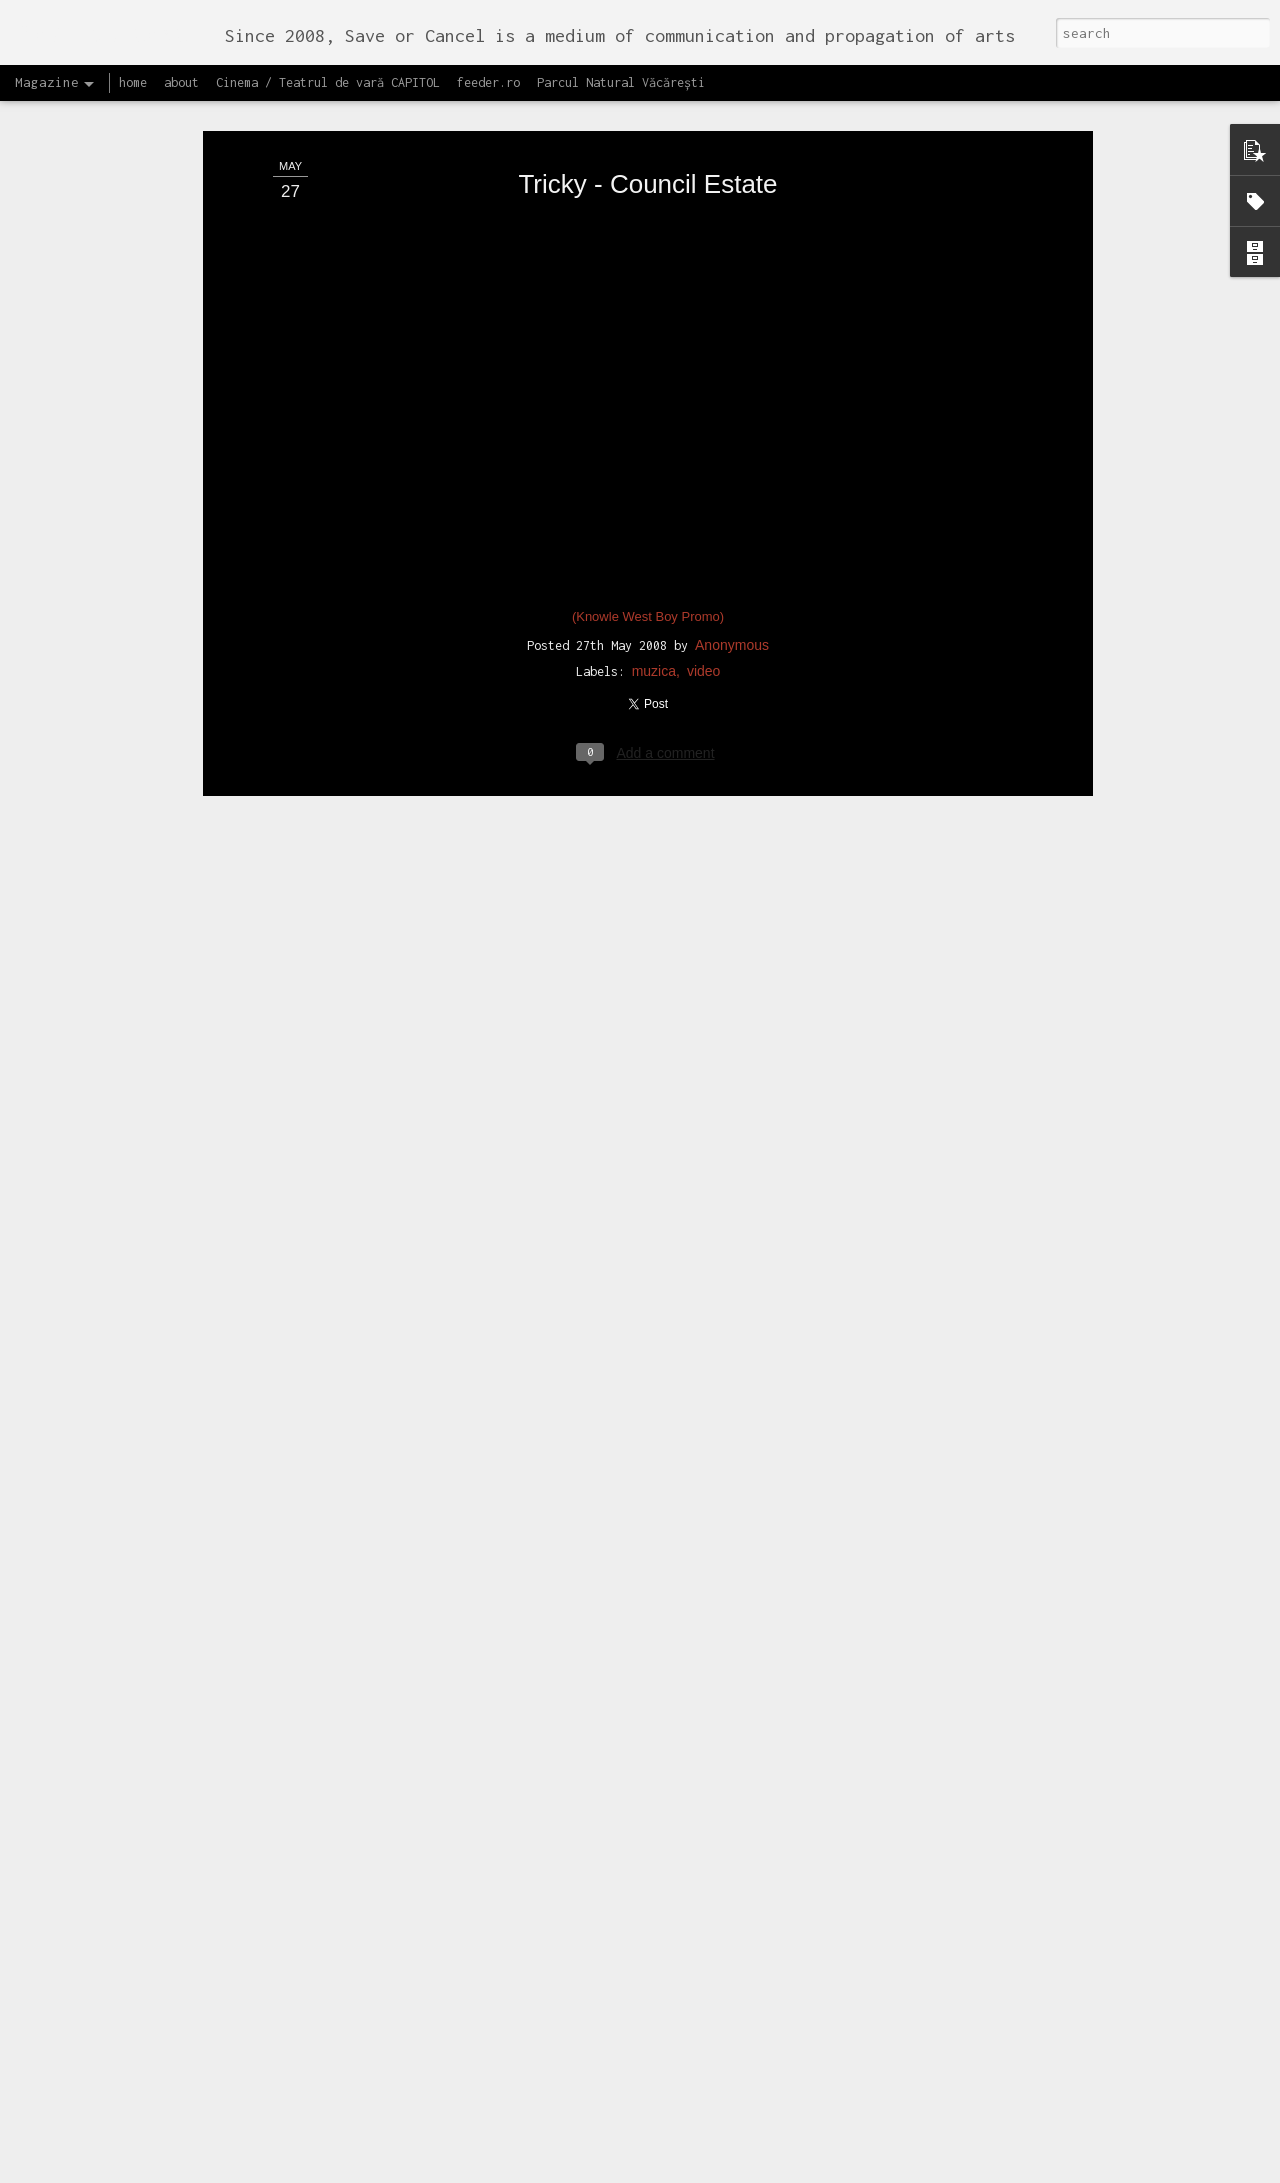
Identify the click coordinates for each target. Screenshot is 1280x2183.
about (181, 82)
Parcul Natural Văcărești (621, 82)
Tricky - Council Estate (647, 138)
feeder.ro (488, 82)
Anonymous (732, 599)
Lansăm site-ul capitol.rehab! (544, 2160)
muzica (654, 625)
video (703, 625)
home (133, 82)
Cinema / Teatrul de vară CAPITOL (328, 82)
